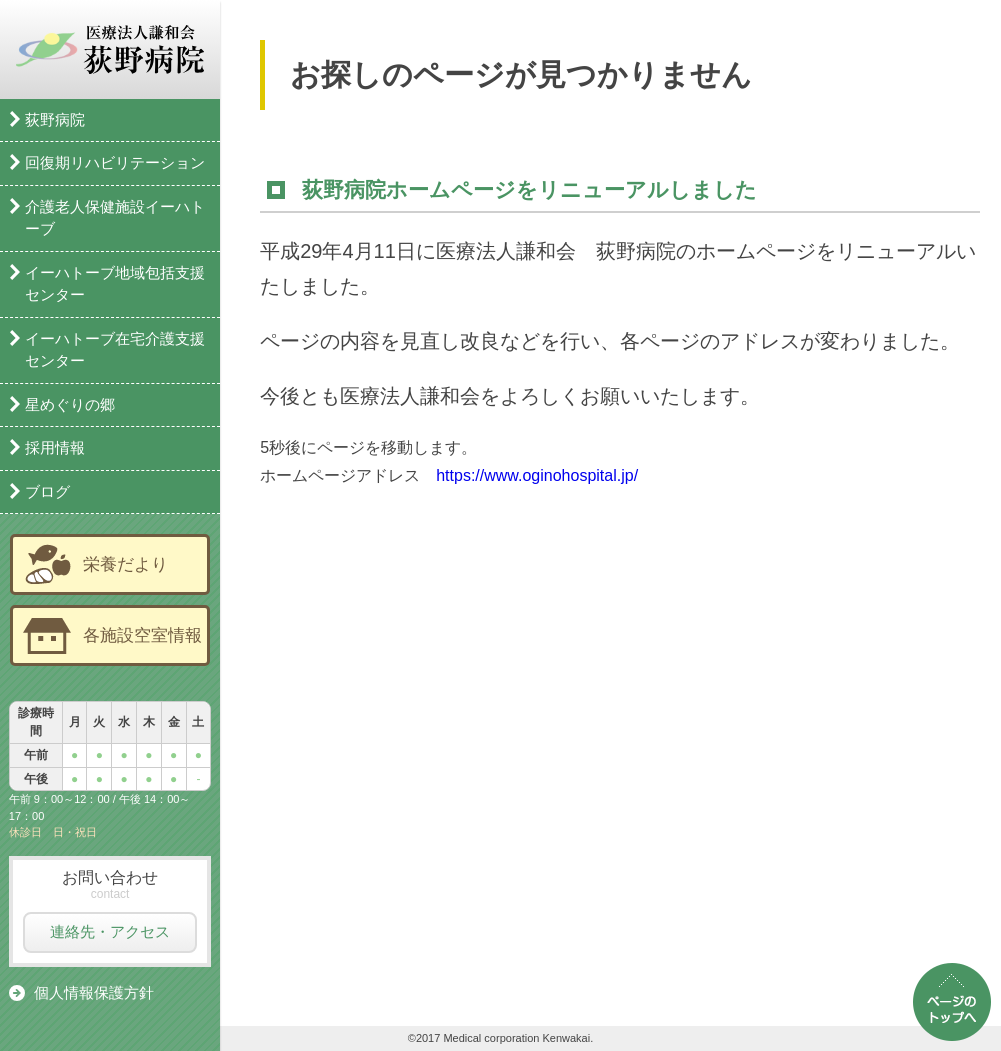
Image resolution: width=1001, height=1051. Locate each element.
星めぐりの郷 (70, 404)
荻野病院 (55, 119)
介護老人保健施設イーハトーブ (115, 218)
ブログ (47, 491)
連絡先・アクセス (110, 931)
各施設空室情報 (142, 635)
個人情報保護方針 (94, 992)
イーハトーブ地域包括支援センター (115, 284)
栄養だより (125, 564)
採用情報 (55, 447)
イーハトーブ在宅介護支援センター (115, 350)
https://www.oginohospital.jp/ (537, 475)
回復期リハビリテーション (115, 162)
